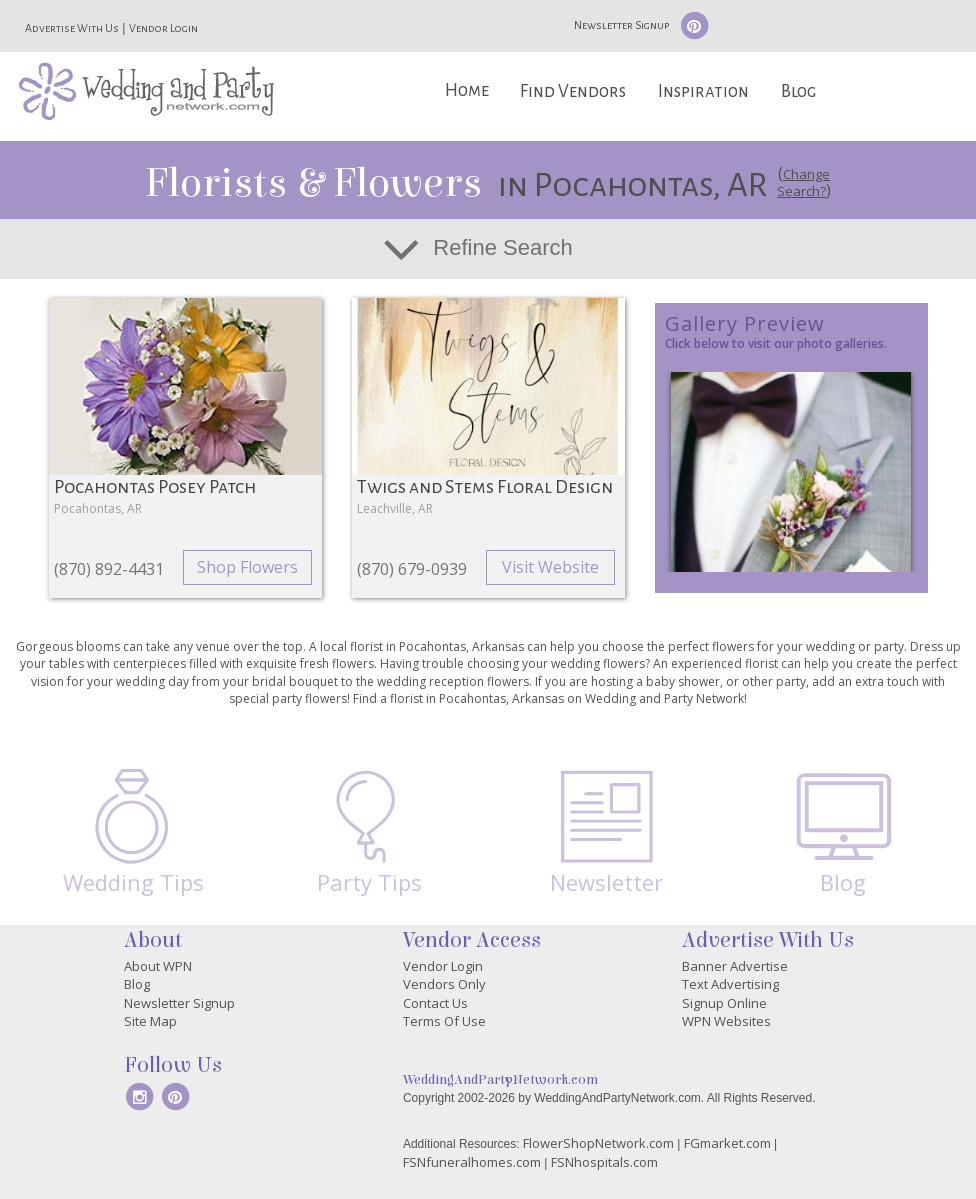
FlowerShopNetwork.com (598, 1143)
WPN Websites (726, 1021)
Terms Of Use (444, 1021)
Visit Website (550, 567)
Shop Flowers (247, 567)
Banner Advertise (735, 966)
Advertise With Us (72, 28)
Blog (798, 91)
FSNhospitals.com (604, 1162)
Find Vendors (573, 91)
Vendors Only (444, 984)
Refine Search (502, 247)
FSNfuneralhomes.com (472, 1162)
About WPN (158, 966)
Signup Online (724, 1003)
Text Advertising (730, 984)
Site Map (150, 1021)
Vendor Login (163, 28)
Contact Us (435, 1003)
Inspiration (703, 91)
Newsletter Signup (621, 25)
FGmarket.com (727, 1143)
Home (467, 90)
